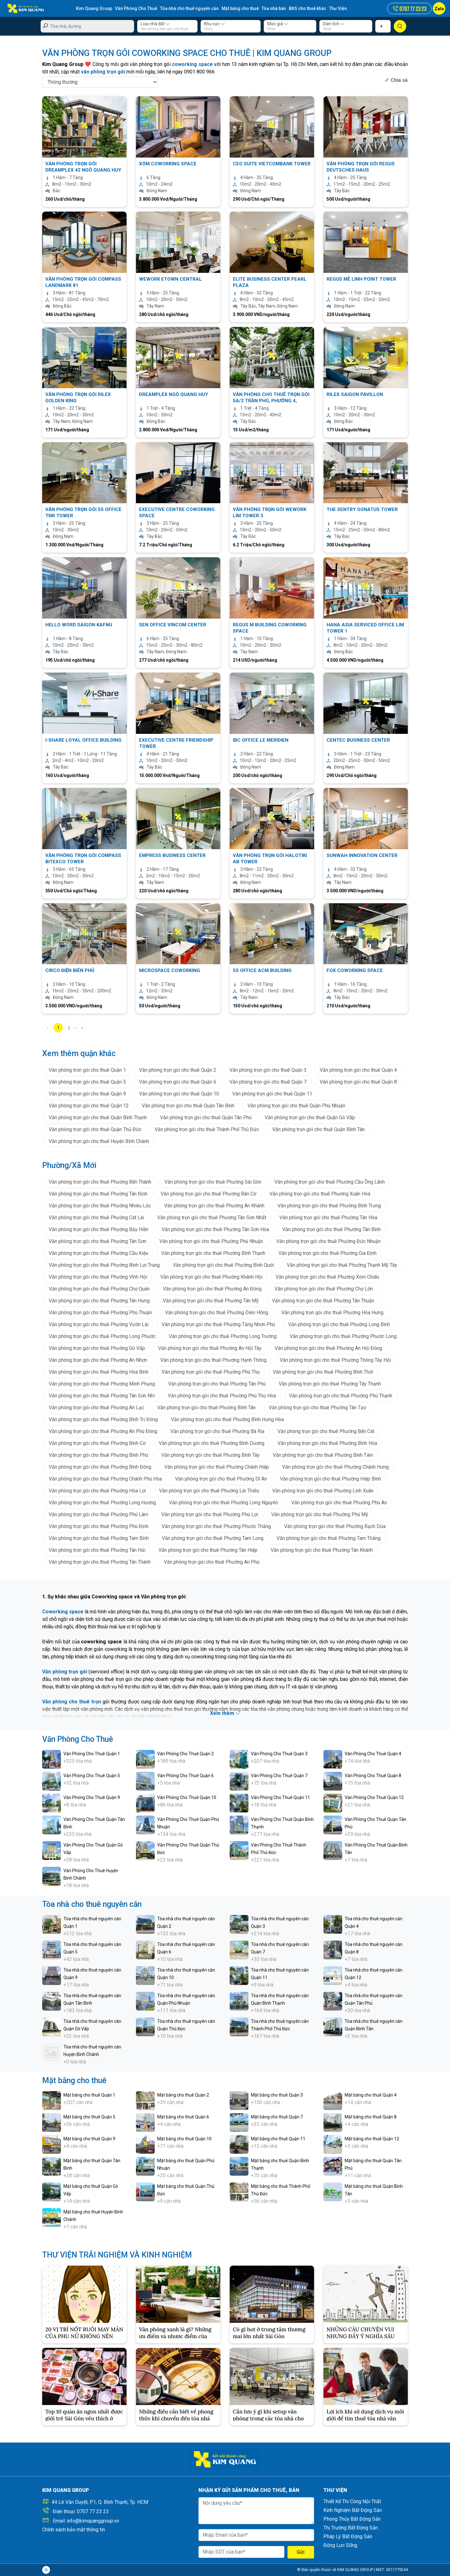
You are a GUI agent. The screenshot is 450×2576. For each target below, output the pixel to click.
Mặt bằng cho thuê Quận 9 (89, 2138)
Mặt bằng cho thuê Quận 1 (89, 2094)
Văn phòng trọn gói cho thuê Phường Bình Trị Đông (103, 1419)
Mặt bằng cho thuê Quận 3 (277, 2094)
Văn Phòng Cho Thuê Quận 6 (185, 1775)
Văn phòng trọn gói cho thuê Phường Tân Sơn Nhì (102, 1396)
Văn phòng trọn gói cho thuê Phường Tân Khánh (322, 1550)
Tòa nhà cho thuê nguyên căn (189, 8)
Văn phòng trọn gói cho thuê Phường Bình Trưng (329, 1206)
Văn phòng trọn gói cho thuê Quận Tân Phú (206, 1117)
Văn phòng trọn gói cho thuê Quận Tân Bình (188, 1106)
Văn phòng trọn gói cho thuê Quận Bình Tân (318, 1129)
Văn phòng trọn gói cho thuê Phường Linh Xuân (322, 1491)
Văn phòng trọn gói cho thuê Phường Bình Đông (100, 1467)
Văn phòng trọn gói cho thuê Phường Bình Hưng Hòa (227, 1419)
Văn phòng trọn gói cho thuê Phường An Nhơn (98, 1360)
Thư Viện (338, 8)
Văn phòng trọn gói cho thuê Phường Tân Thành (100, 1562)
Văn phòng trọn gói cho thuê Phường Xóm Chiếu (327, 1277)
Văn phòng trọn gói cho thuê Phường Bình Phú (98, 1455)
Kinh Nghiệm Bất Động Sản (352, 2510)
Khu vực (214, 23)
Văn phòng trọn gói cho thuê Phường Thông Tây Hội (335, 1360)
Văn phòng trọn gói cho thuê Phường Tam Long (212, 1538)
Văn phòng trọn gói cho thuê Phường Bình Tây (210, 1455)
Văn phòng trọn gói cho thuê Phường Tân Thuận (323, 1301)
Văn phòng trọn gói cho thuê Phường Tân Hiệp (208, 1550)
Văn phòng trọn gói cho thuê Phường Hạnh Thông (213, 1360)
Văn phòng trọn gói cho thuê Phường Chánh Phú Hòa (105, 1479)
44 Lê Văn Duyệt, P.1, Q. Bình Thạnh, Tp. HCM (100, 2502)
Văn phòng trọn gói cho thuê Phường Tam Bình (99, 1538)
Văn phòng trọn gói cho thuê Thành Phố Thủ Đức (207, 1129)
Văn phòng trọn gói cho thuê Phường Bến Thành (100, 1182)
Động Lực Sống (340, 2545)
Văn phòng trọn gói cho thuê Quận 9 (87, 1094)
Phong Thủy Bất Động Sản (352, 2519)
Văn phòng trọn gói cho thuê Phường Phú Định (98, 1526)
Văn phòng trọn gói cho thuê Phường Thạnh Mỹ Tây (342, 1265)
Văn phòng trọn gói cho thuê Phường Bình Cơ (97, 1443)
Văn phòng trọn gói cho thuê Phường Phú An (339, 1503)
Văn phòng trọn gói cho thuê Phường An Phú (211, 1562)
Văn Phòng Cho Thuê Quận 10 (186, 1797)
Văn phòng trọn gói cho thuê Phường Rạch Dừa (335, 1526)
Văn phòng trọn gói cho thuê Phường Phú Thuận (100, 1313)
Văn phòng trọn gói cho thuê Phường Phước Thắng (216, 1526)
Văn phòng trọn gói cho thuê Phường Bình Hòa (327, 1443)
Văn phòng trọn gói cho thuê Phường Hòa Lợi (97, 1491)
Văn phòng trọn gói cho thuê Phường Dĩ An (221, 1479)
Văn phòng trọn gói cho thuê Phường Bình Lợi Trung (104, 1265)
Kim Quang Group (94, 8)
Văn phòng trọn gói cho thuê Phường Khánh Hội (211, 1277)
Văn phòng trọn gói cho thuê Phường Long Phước (102, 1336)
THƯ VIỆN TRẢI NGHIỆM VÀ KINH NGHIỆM (117, 2254)
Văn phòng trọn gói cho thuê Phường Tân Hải (97, 1550)
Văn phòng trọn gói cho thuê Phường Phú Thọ (211, 1372)
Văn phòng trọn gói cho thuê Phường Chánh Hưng (335, 1467)
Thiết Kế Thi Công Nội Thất (352, 2501)
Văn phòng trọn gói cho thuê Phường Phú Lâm (98, 1514)
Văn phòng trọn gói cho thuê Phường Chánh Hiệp (216, 1467)
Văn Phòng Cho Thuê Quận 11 (280, 1797)
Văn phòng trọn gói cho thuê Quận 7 (268, 1082)
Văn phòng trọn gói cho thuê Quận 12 (89, 1106)
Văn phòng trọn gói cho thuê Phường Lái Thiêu (209, 1491)
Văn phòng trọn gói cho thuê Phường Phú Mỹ (319, 1514)
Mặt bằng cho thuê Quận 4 (371, 2094)
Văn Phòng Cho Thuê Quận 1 (91, 1753)
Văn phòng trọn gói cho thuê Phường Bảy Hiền (98, 1229)
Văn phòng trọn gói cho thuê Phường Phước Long (343, 1336)
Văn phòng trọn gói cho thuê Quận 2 (177, 1070)
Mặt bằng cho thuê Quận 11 (278, 2138)
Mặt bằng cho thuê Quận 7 (277, 2116)
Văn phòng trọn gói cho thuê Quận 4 (358, 1070)
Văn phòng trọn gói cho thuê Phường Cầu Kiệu (98, 1253)
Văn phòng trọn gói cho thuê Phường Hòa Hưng (332, 1313)
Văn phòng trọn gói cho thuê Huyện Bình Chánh (99, 1141)
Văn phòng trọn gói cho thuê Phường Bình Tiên (323, 1455)
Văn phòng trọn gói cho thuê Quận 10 (179, 1094)
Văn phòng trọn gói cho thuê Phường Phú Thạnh (340, 1396)
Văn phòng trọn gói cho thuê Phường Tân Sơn (97, 1241)
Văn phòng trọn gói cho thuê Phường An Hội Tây (210, 1348)
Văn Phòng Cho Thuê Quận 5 (91, 1775)
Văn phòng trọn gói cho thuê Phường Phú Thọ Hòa (222, 1396)
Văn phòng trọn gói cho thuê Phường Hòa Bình (98, 1372)
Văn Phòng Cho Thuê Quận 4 (373, 1753)
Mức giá (277, 23)
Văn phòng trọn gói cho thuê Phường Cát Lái (96, 1217)
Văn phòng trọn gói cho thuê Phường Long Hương (102, 1503)
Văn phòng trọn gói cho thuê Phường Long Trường (223, 1336)
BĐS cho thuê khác (307, 8)
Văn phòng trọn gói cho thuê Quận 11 (272, 1094)
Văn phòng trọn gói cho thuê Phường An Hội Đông (328, 1348)
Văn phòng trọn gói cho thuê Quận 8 (358, 1082)
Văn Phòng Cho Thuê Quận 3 (279, 1753)
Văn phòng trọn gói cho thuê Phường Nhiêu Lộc (100, 1206)
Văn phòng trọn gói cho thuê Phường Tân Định (98, 1194)
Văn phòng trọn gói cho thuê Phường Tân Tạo (317, 1408)
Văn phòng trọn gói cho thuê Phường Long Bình (339, 1324)
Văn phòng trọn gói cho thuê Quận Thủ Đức (95, 1129)
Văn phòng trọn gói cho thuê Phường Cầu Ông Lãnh (329, 1182)
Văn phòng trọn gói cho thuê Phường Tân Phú (217, 1384)
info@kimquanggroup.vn (93, 2521)
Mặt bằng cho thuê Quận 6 (183, 2116)
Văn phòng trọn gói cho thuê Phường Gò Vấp (97, 1348)
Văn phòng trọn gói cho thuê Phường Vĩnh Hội (98, 1277)
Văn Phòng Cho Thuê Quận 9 (91, 1797)
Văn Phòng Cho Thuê (136, 8)
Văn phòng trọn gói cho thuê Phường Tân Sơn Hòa (215, 1229)
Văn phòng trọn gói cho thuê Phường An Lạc (96, 1408)
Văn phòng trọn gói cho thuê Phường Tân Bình (331, 1229)
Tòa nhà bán (274, 8)
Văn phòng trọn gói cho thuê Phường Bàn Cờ (208, 1194)
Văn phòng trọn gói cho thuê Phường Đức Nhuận (328, 1241)
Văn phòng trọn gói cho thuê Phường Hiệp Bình (330, 1479)
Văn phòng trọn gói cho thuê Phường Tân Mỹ (211, 1301)
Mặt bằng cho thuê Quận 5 (89, 2116)
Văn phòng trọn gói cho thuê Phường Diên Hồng (216, 1313)
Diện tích (334, 23)
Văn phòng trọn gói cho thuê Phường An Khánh (214, 1206)
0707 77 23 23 (93, 2511)
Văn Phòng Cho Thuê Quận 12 (374, 1797)
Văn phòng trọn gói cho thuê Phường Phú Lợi (209, 1514)
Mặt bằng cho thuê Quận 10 (184, 2138)
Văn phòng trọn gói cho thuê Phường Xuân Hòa (319, 1194)
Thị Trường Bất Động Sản (350, 2528)
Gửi (300, 2552)
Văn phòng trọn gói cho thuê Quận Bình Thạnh (98, 1117)
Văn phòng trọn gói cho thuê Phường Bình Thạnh (213, 1253)
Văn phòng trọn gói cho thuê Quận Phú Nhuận (296, 1106)
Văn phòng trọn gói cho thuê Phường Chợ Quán (99, 1289)
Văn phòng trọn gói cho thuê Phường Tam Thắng (329, 1538)
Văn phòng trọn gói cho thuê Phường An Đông (212, 1289)
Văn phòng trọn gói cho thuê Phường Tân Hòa (328, 1217)
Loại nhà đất (155, 23)
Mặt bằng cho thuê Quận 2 (183, 2094)
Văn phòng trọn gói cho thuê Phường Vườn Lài (98, 1324)
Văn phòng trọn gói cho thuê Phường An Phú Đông (103, 1431)
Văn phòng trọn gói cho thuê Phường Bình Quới (223, 1265)
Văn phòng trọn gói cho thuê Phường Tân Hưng (99, 1301)
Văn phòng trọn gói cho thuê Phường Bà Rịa (217, 1431)
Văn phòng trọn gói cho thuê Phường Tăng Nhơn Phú (218, 1324)
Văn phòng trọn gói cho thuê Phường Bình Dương (211, 1443)
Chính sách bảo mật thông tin (73, 2530)
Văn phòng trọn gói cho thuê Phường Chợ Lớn (324, 1289)
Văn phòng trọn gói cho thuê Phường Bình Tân (206, 1408)
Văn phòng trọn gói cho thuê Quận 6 (177, 1082)
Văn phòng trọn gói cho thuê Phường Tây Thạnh (330, 1384)
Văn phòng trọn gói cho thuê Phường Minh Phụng (102, 1384)
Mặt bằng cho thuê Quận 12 (372, 2138)
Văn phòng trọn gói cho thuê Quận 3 (268, 1070)
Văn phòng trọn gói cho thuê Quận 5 (87, 1082)
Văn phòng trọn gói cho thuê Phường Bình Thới (323, 1372)
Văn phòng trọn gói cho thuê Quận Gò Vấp (310, 1117)
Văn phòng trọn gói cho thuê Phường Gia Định (327, 1253)
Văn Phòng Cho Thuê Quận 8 (373, 1775)
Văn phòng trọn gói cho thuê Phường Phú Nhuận (211, 1241)
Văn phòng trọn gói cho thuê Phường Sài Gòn (212, 1182)
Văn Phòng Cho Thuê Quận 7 (279, 1775)
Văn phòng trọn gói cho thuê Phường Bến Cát (326, 1431)
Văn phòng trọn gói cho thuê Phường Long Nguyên (223, 1503)
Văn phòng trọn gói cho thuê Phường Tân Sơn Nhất (211, 1217)
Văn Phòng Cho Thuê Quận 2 (185, 1753)
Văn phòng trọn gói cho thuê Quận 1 (87, 1070)
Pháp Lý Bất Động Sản (347, 2536)
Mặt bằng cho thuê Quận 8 (371, 2116)
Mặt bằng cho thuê (240, 8)
